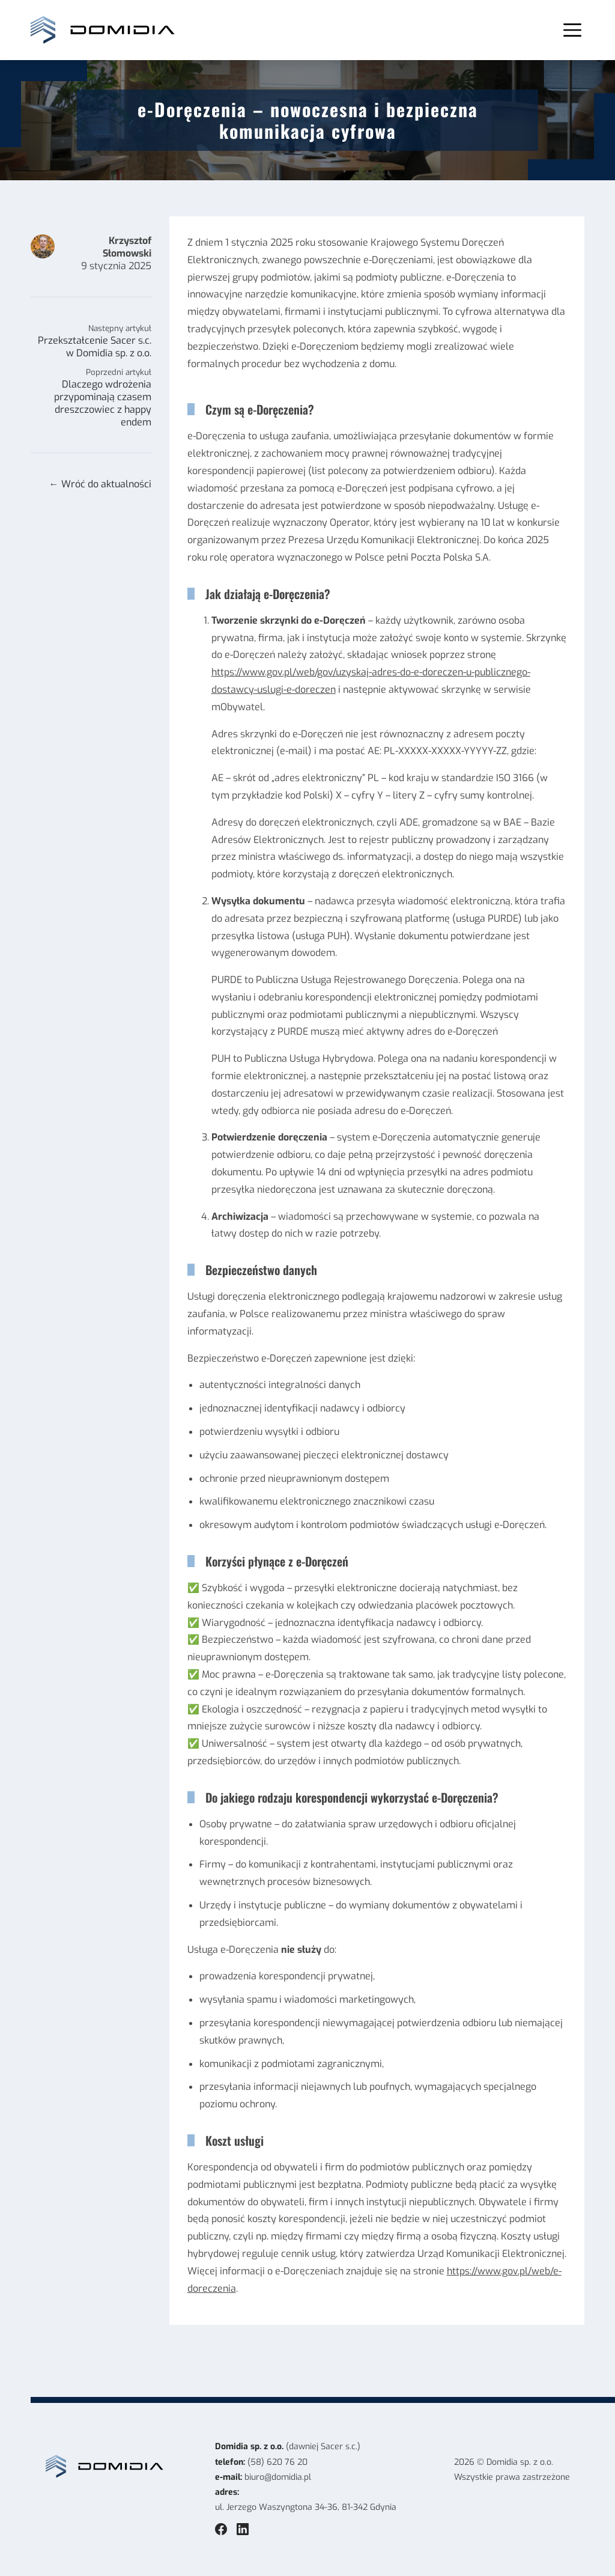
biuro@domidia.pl (277, 2477)
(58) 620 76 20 (277, 2462)
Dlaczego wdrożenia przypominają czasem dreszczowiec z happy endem (102, 403)
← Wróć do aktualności (100, 484)
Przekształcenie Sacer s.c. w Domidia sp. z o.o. (94, 346)
